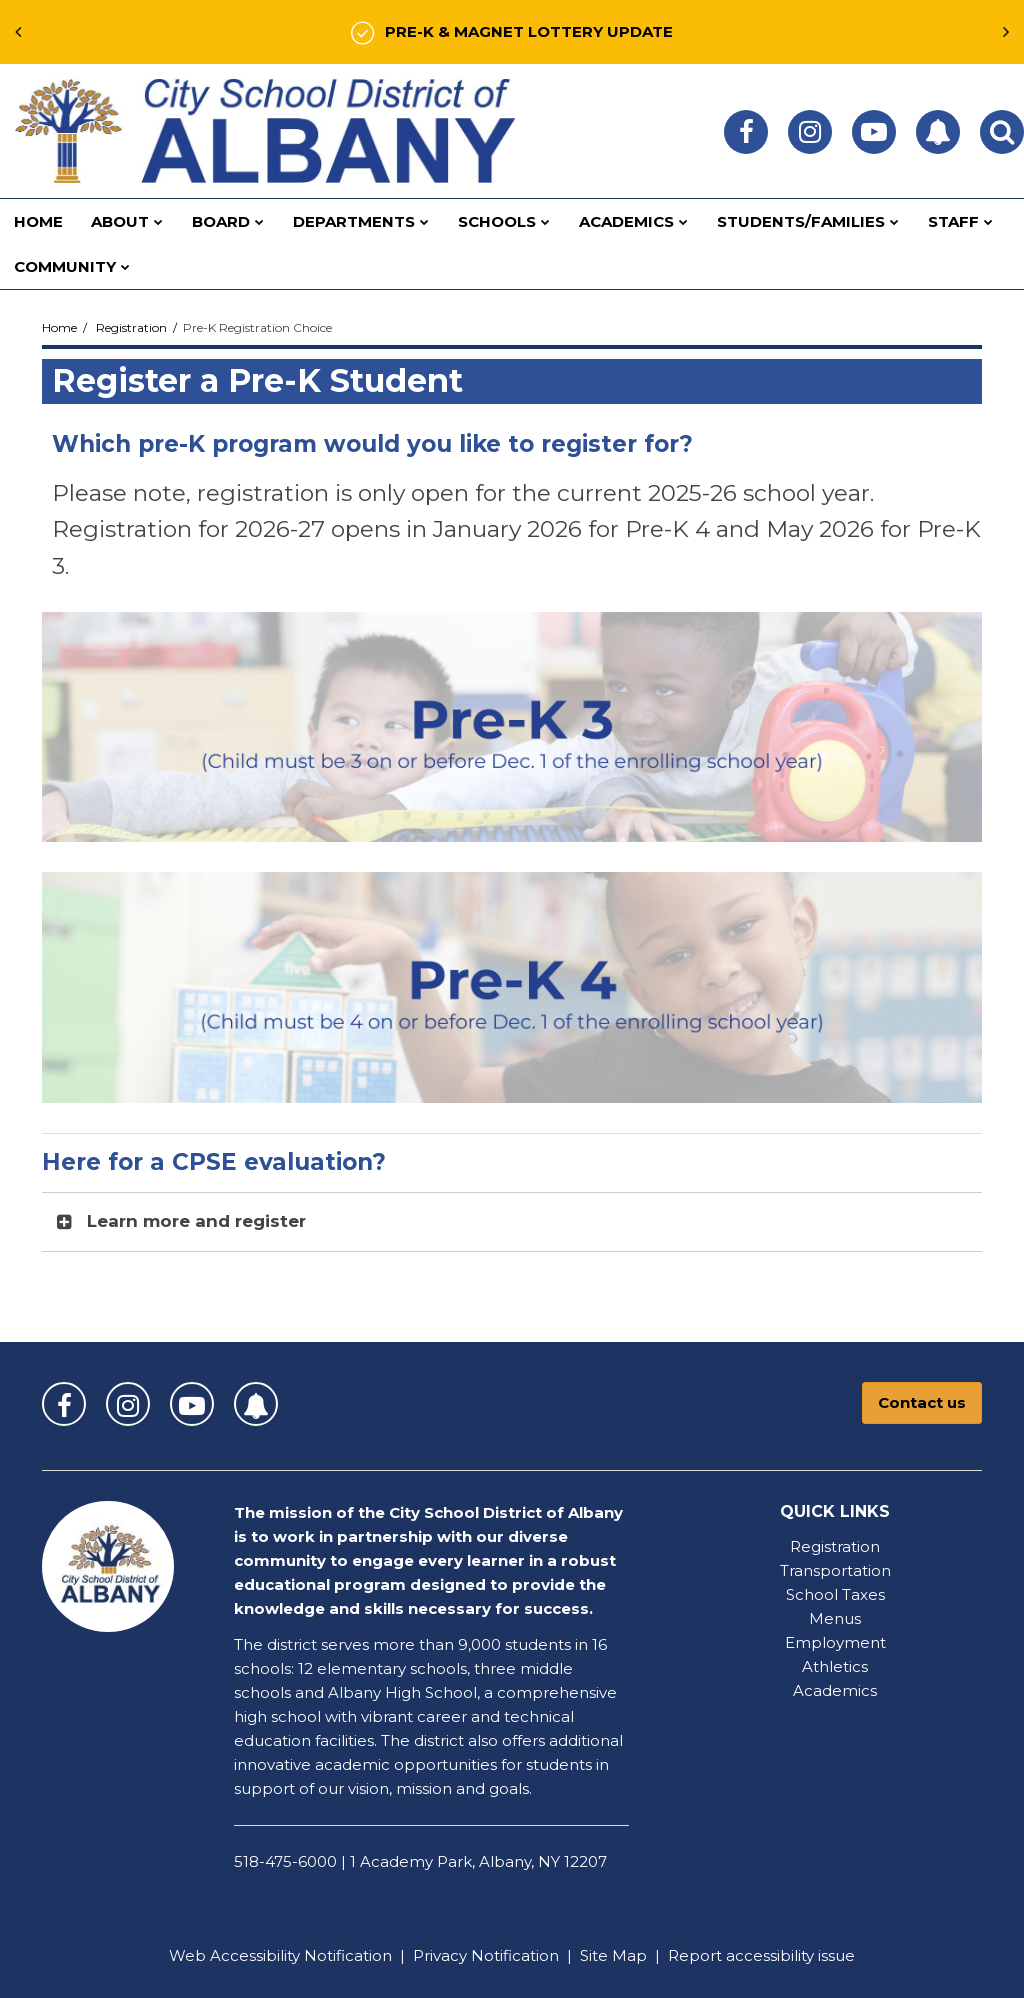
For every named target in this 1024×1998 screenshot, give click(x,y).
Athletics (835, 1666)
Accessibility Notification (301, 1955)
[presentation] (18, 32)
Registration (131, 327)
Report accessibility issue (761, 1955)
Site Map (613, 1955)
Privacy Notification (486, 1955)
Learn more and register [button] (196, 1221)
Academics (835, 1690)
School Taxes (835, 1594)
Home (59, 327)
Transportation (835, 1570)
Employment (835, 1642)
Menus (835, 1618)
